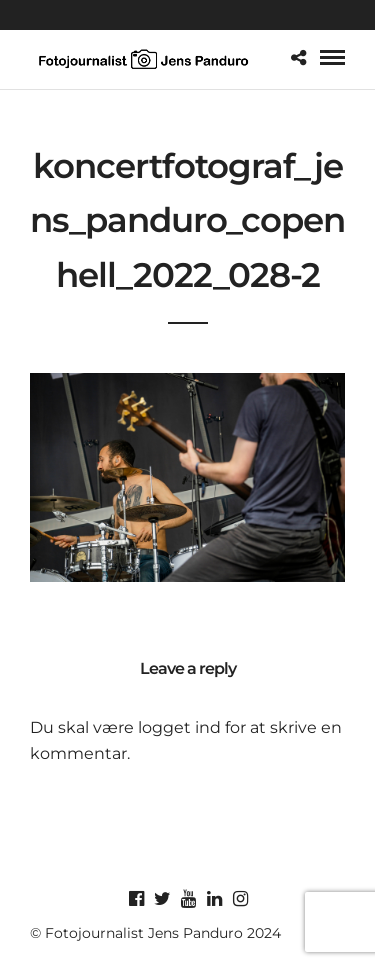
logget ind (179, 727)
